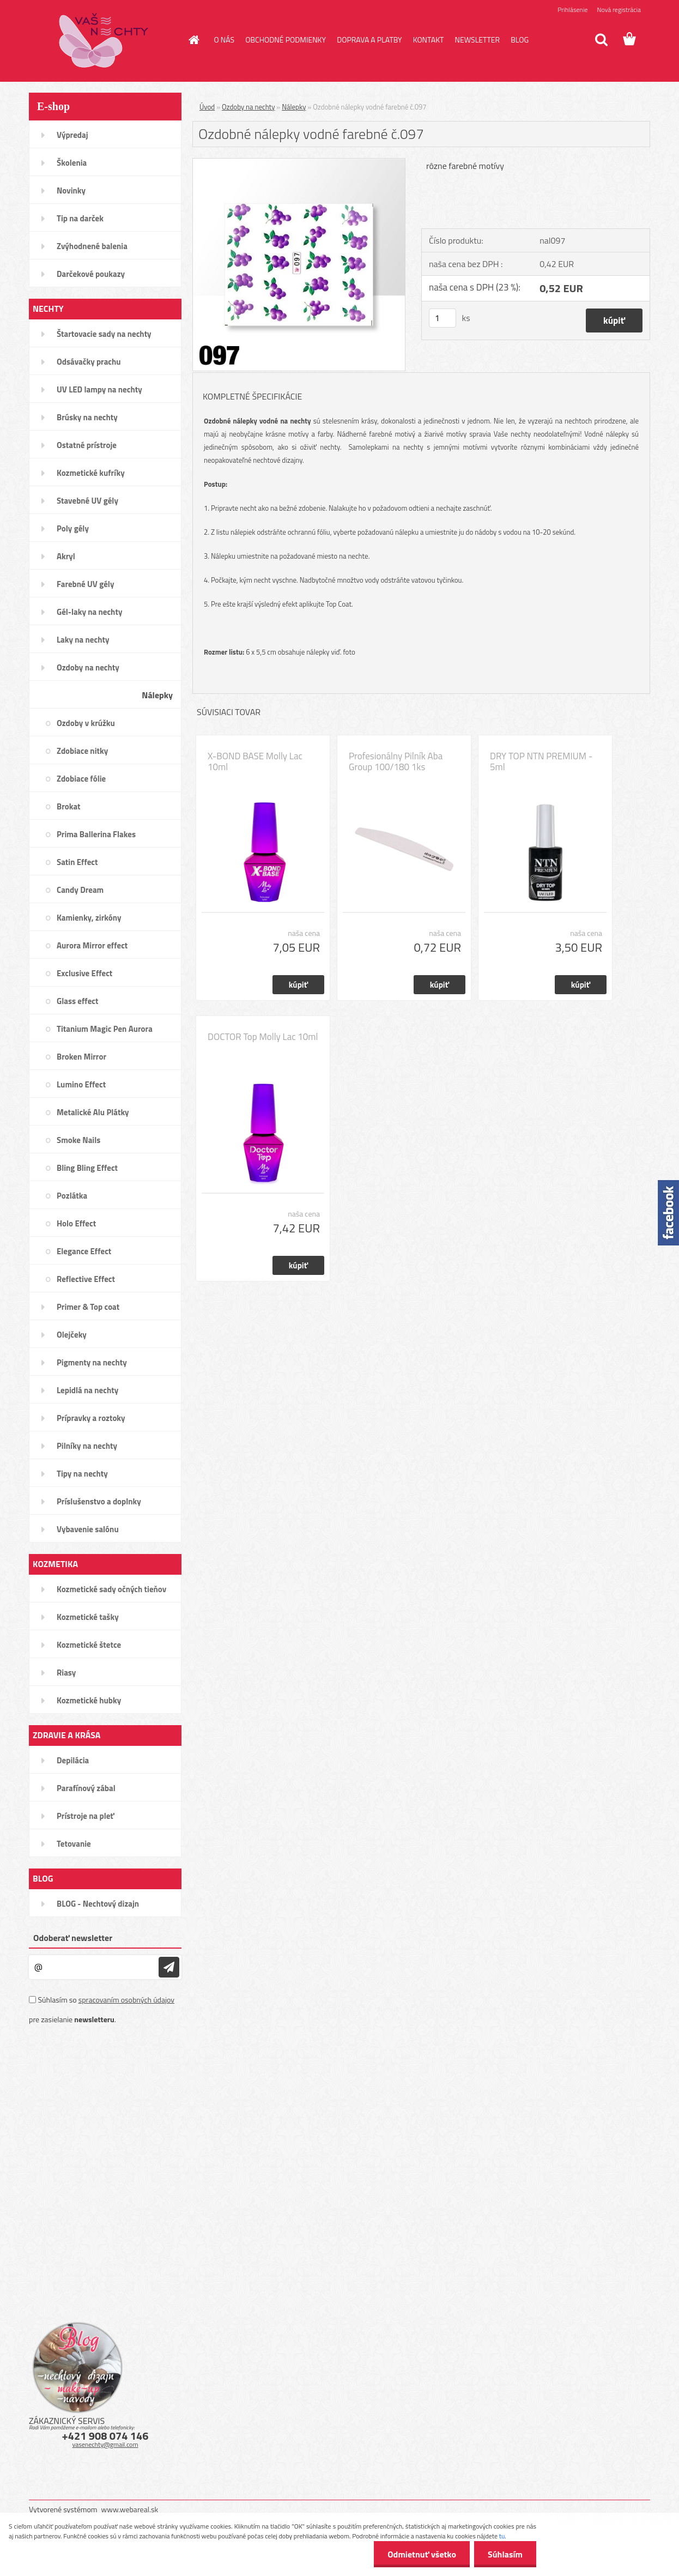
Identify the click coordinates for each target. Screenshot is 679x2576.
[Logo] (104, 40)
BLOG (520, 39)
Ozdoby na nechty (248, 106)
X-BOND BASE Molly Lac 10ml (255, 761)
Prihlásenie (572, 9)
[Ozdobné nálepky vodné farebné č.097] (299, 163)
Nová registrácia (619, 9)
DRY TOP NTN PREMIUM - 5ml (541, 761)
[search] (601, 39)
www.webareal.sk (130, 2509)
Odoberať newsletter (72, 1937)
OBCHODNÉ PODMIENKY (285, 39)
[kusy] (442, 318)
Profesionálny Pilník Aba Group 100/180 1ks (395, 761)
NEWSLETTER (477, 39)
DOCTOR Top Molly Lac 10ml (263, 1036)
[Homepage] (193, 39)
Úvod (207, 106)
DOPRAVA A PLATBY (369, 39)
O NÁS (224, 39)
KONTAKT (428, 39)
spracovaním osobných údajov (126, 1999)
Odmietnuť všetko (421, 2554)
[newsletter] (169, 1967)
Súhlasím (505, 2554)
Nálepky (294, 106)
